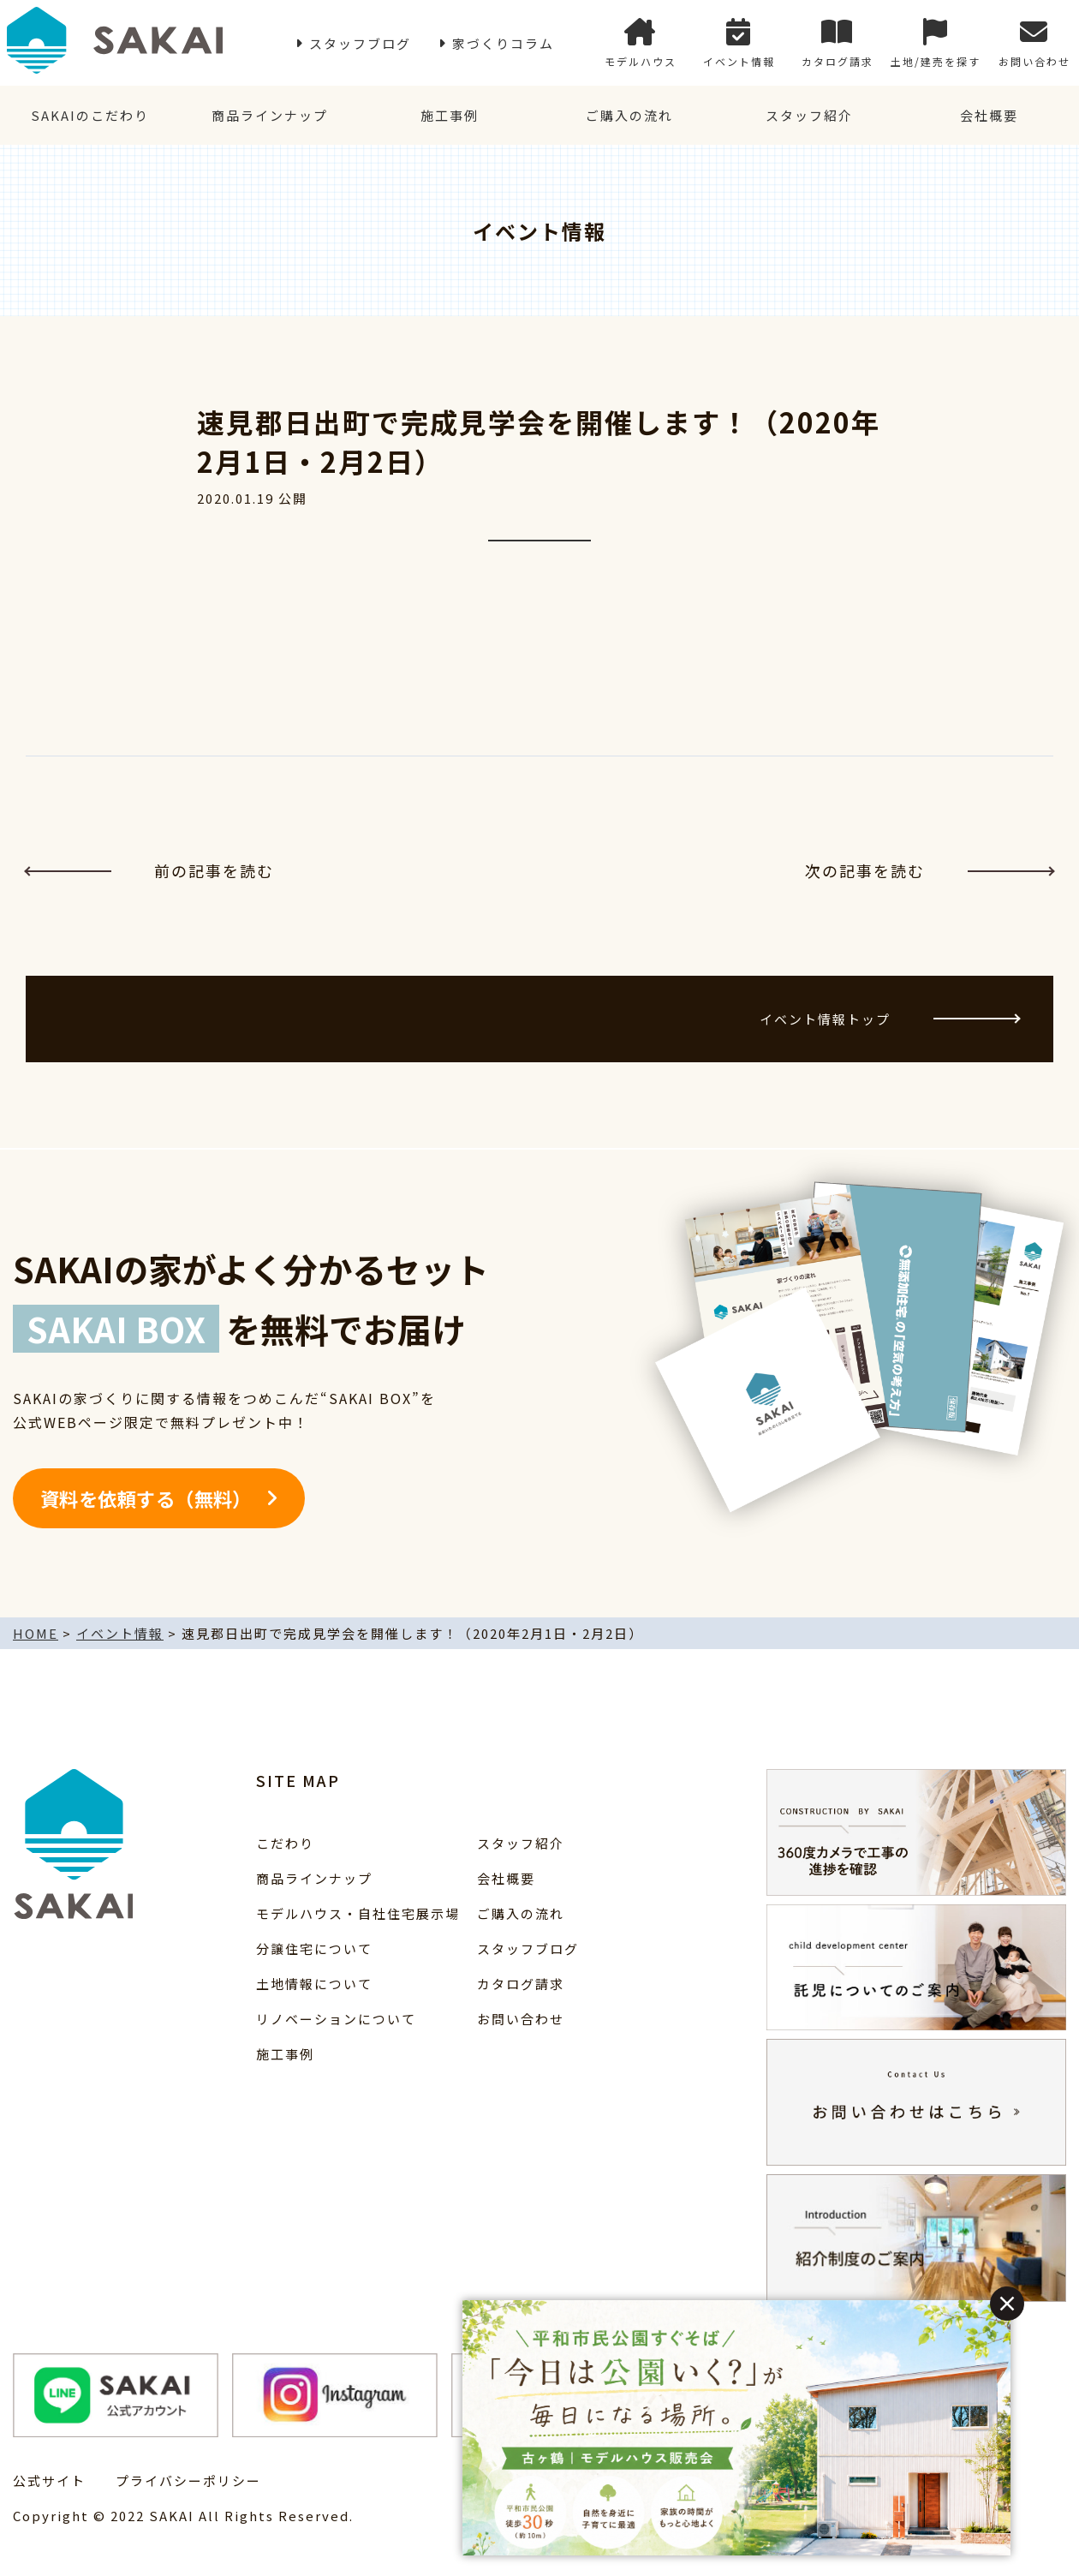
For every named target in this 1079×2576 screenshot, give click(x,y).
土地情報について (314, 1984)
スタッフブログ (360, 43)
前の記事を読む (150, 870)
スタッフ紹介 (809, 115)
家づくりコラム (503, 43)
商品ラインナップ (270, 115)
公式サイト (49, 2480)
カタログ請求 (837, 43)
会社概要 (989, 115)
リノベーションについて (336, 2019)
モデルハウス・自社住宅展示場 (358, 1913)
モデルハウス (641, 43)
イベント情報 (739, 43)
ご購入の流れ (629, 115)
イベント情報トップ (889, 1019)
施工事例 (449, 115)
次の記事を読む (929, 870)
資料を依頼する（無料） (146, 1498)
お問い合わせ (1034, 43)
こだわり (285, 1843)
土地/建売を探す (936, 43)
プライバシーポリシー (188, 2480)
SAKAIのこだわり (90, 115)
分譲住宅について (314, 1948)
